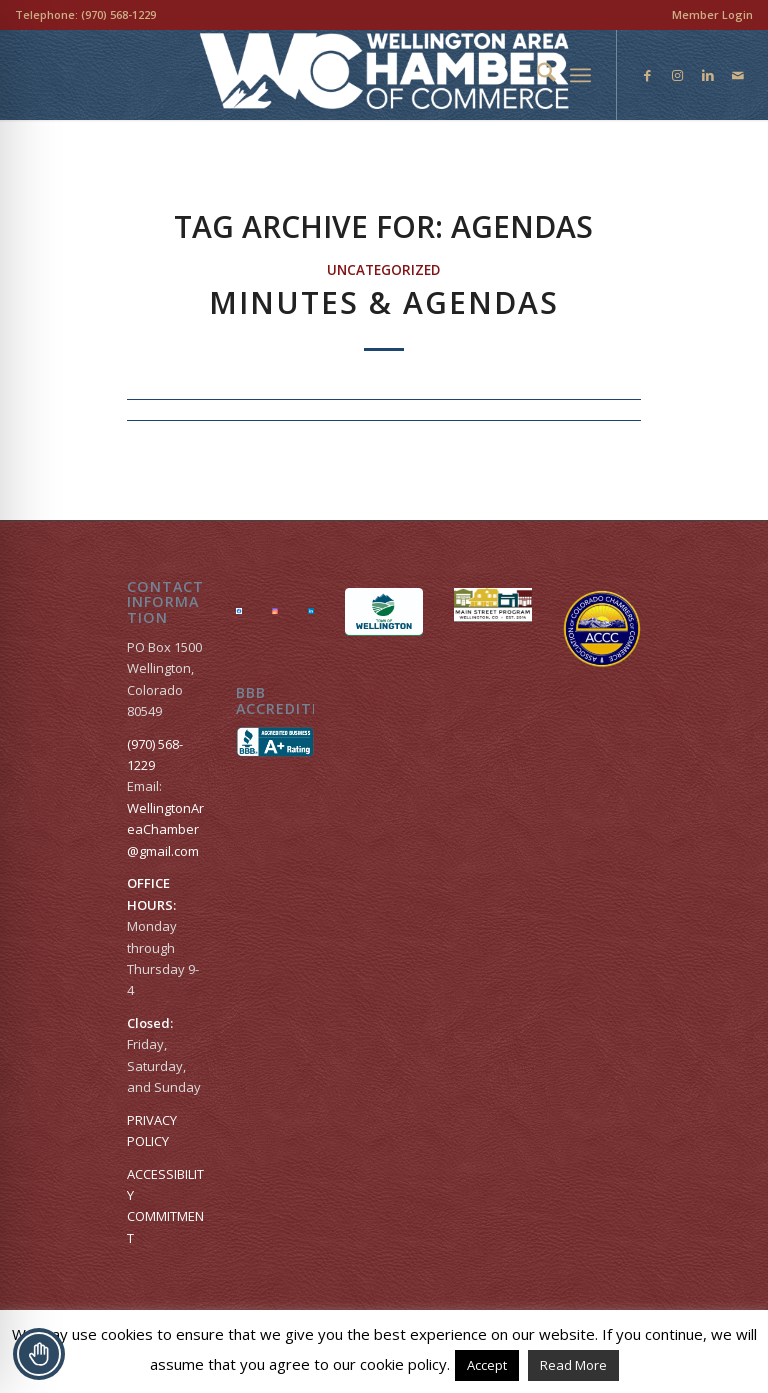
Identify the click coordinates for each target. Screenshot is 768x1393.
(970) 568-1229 (118, 14)
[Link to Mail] (738, 75)
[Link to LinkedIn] (708, 75)
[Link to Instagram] (678, 75)
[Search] (536, 75)
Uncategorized (383, 270)
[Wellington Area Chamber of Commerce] (384, 75)
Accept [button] (487, 1365)
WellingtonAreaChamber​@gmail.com (165, 829)
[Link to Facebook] (648, 75)
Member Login (712, 14)
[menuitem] (707, 15)
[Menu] (580, 75)
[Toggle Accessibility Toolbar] (39, 1354)
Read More (573, 1365)
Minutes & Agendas (384, 302)
